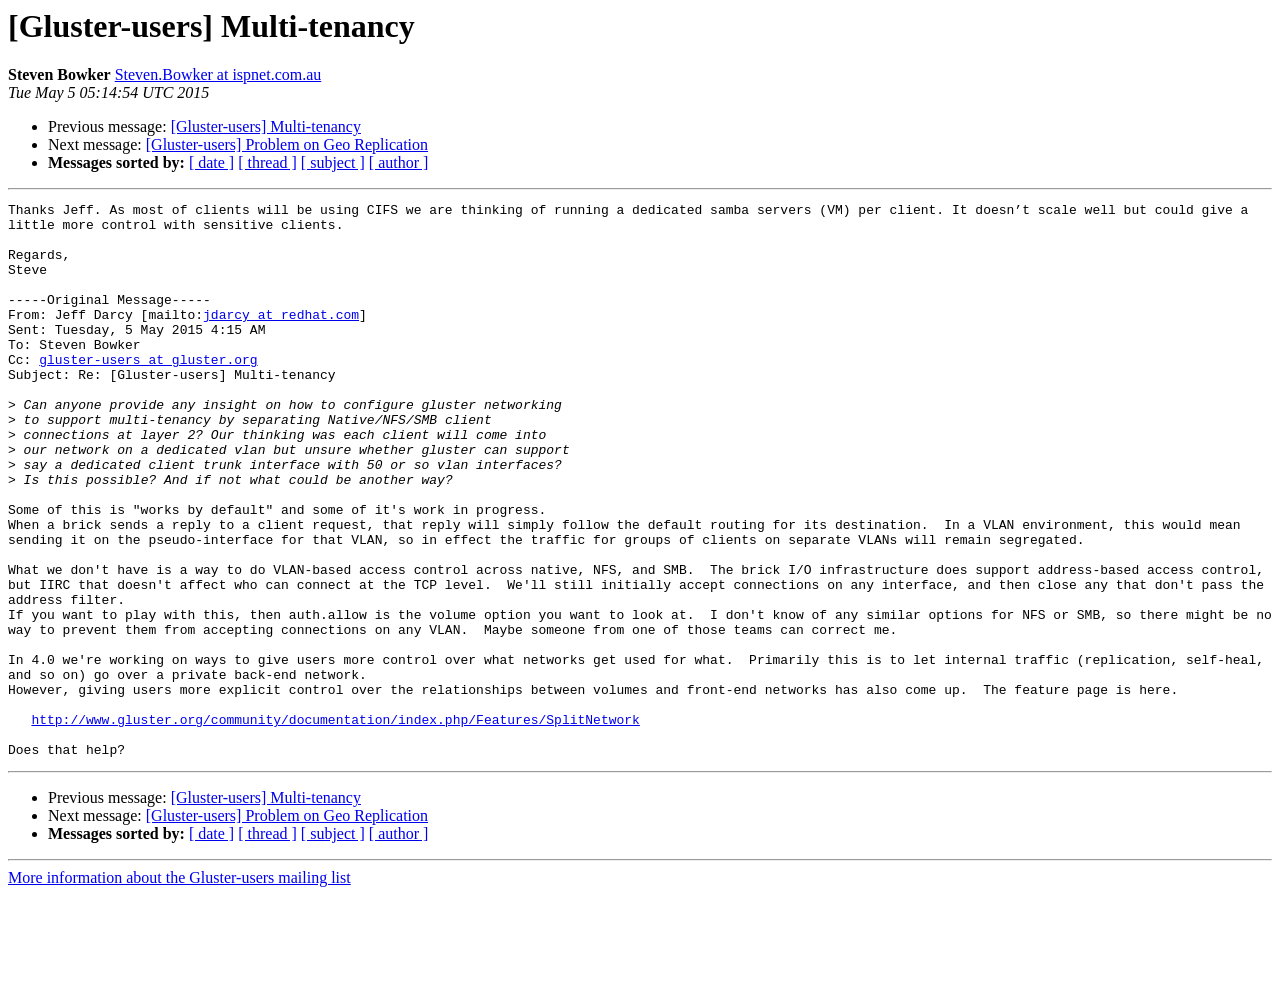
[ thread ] (267, 162)
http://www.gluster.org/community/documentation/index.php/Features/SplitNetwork (335, 824)
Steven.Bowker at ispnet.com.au (218, 74)
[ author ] (399, 162)
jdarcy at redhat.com (281, 338)
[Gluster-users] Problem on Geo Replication (287, 144)
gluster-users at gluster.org (148, 392)
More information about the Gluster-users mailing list (179, 988)
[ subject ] (333, 162)
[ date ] (211, 162)
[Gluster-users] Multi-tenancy (266, 126)
